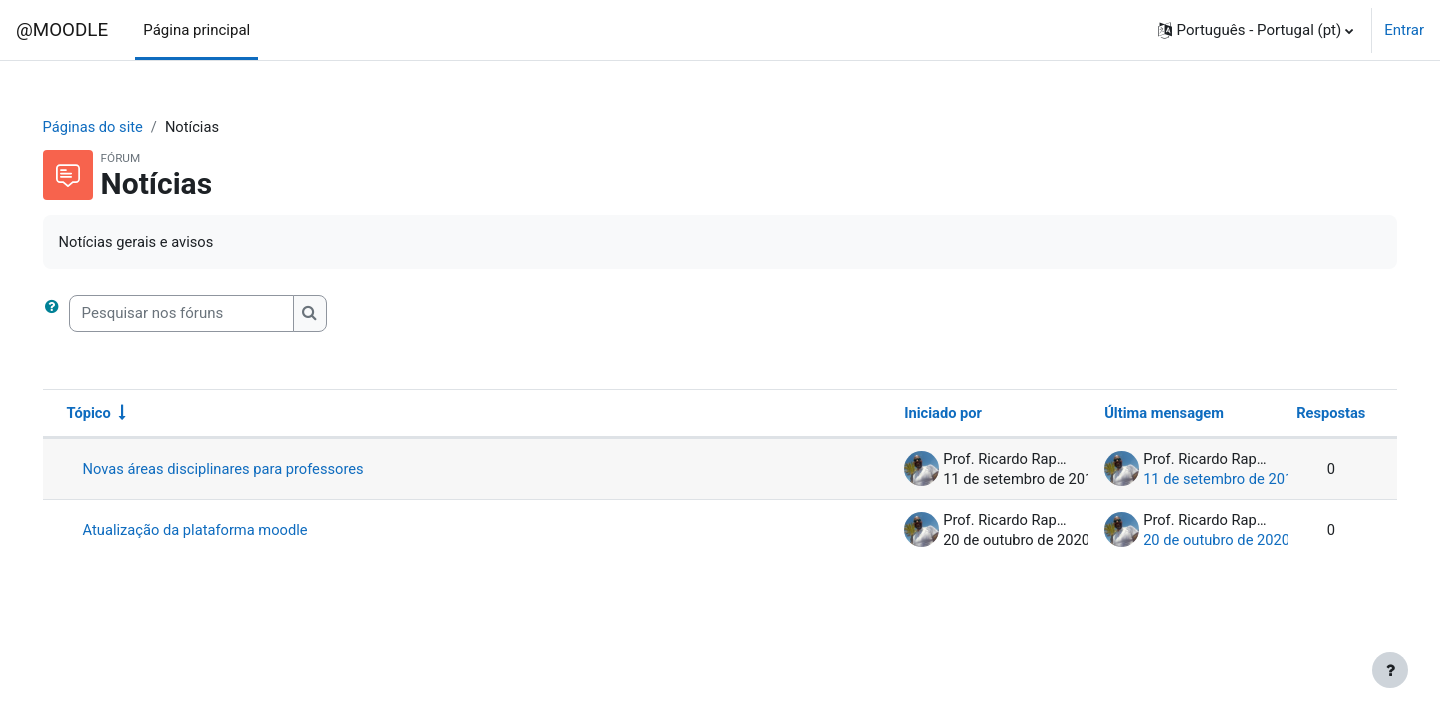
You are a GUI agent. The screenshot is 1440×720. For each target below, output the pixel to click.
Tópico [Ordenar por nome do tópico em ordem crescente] (117, 414)
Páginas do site (122, 127)
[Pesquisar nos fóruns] (209, 314)
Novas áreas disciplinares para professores (254, 470)
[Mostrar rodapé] (1390, 670)
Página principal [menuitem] (196, 30)
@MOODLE (62, 30)
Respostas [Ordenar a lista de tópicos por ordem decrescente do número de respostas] (1301, 414)
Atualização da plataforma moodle (226, 531)
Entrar (1404, 30)
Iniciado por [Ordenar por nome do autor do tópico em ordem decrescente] (914, 414)
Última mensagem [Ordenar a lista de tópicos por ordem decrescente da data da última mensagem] (1135, 414)
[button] (1256, 30)
